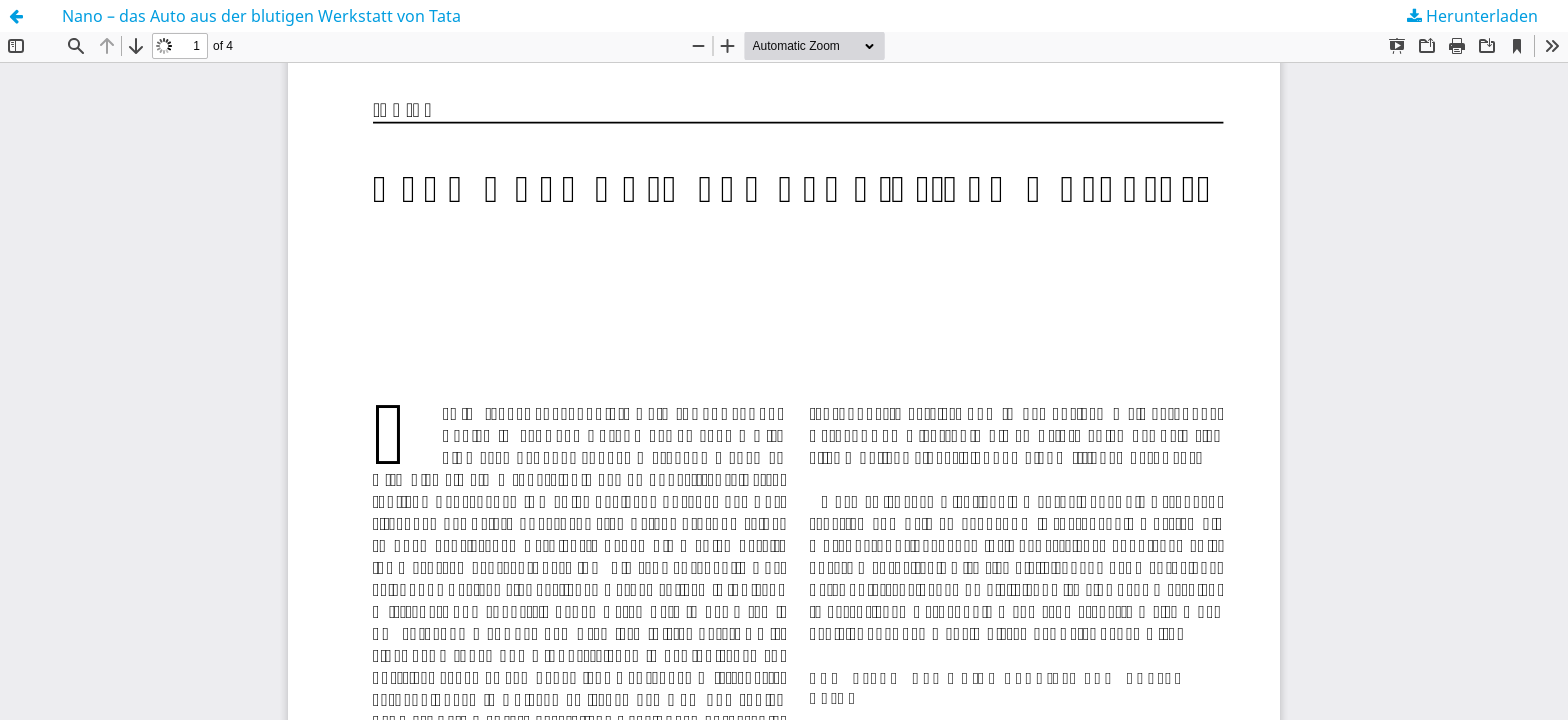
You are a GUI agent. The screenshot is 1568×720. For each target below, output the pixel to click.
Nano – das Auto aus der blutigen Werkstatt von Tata (261, 16)
